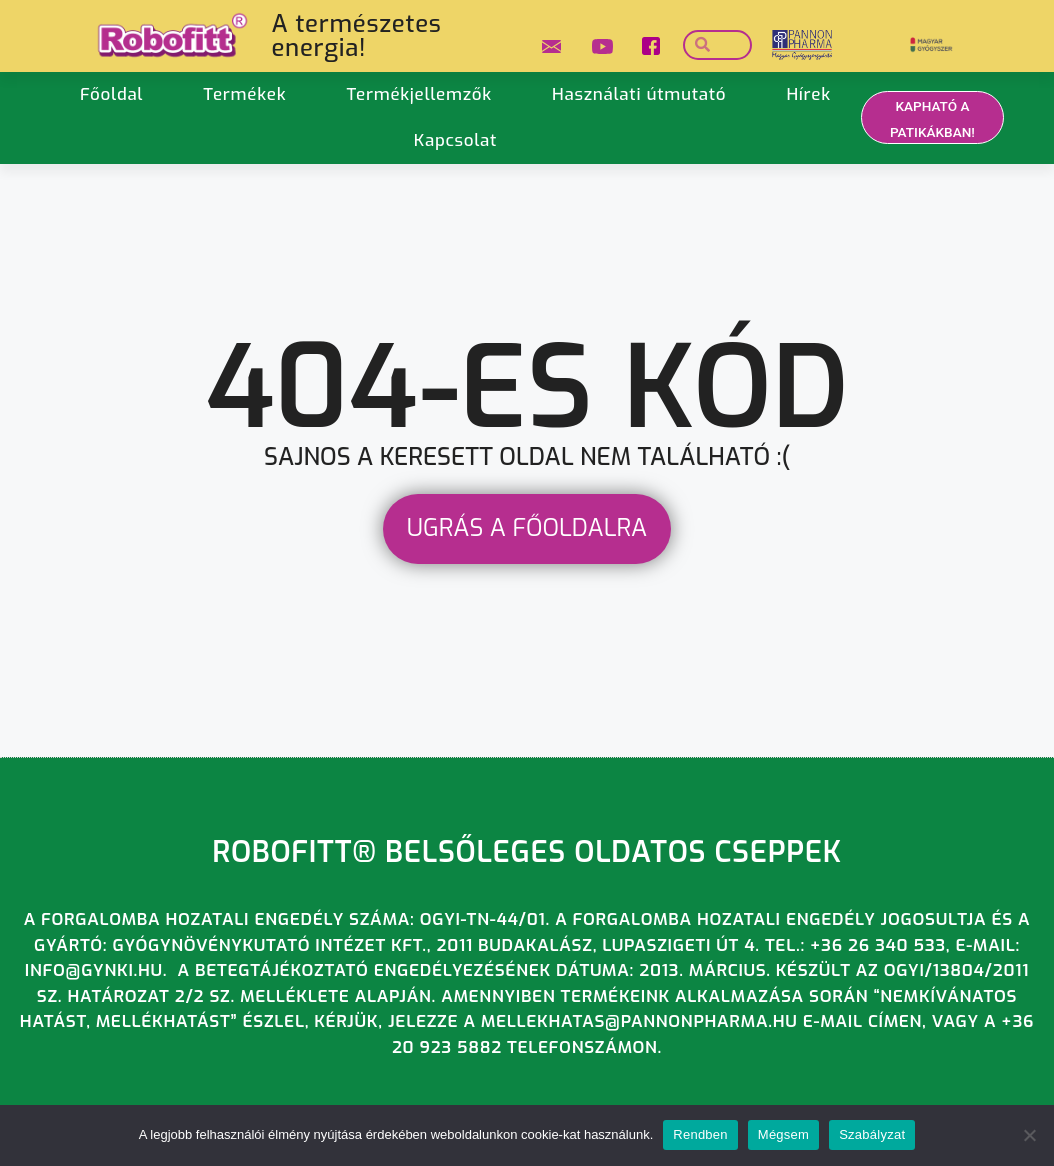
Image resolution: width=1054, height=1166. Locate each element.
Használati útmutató (639, 94)
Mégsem (783, 1134)
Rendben (700, 1134)
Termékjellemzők (419, 94)
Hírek (808, 94)
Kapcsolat (455, 140)
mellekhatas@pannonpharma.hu (639, 1021)
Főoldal (111, 94)
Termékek (244, 94)
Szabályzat (872, 1134)
